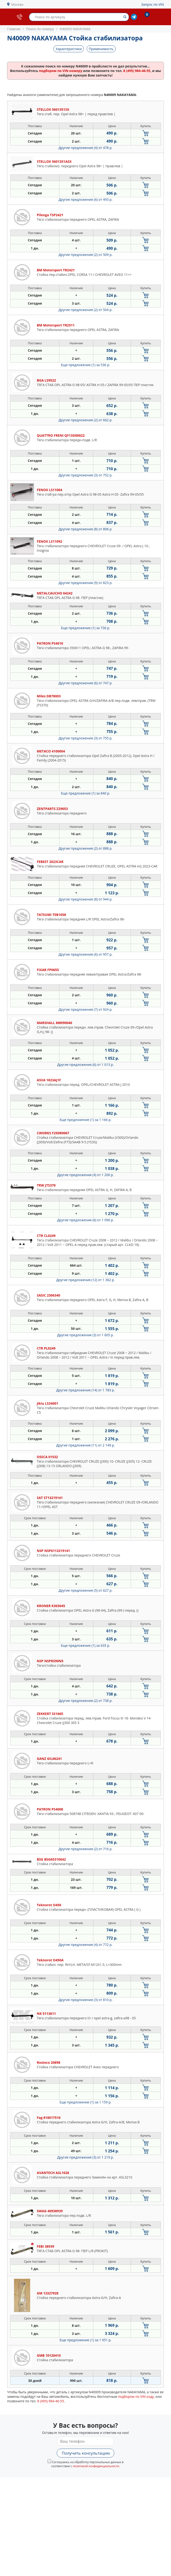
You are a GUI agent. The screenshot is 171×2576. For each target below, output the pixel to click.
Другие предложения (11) (85, 1445)
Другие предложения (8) (86, 529)
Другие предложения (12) (85, 1280)
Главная (13, 29)
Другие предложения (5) (86, 1590)
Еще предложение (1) (85, 365)
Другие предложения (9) (86, 582)
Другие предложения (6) (86, 199)
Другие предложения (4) (86, 147)
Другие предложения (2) (86, 254)
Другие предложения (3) (86, 475)
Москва (17, 4)
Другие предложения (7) (86, 1009)
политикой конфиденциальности (96, 2466)
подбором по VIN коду (136, 2396)
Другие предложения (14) (85, 1390)
